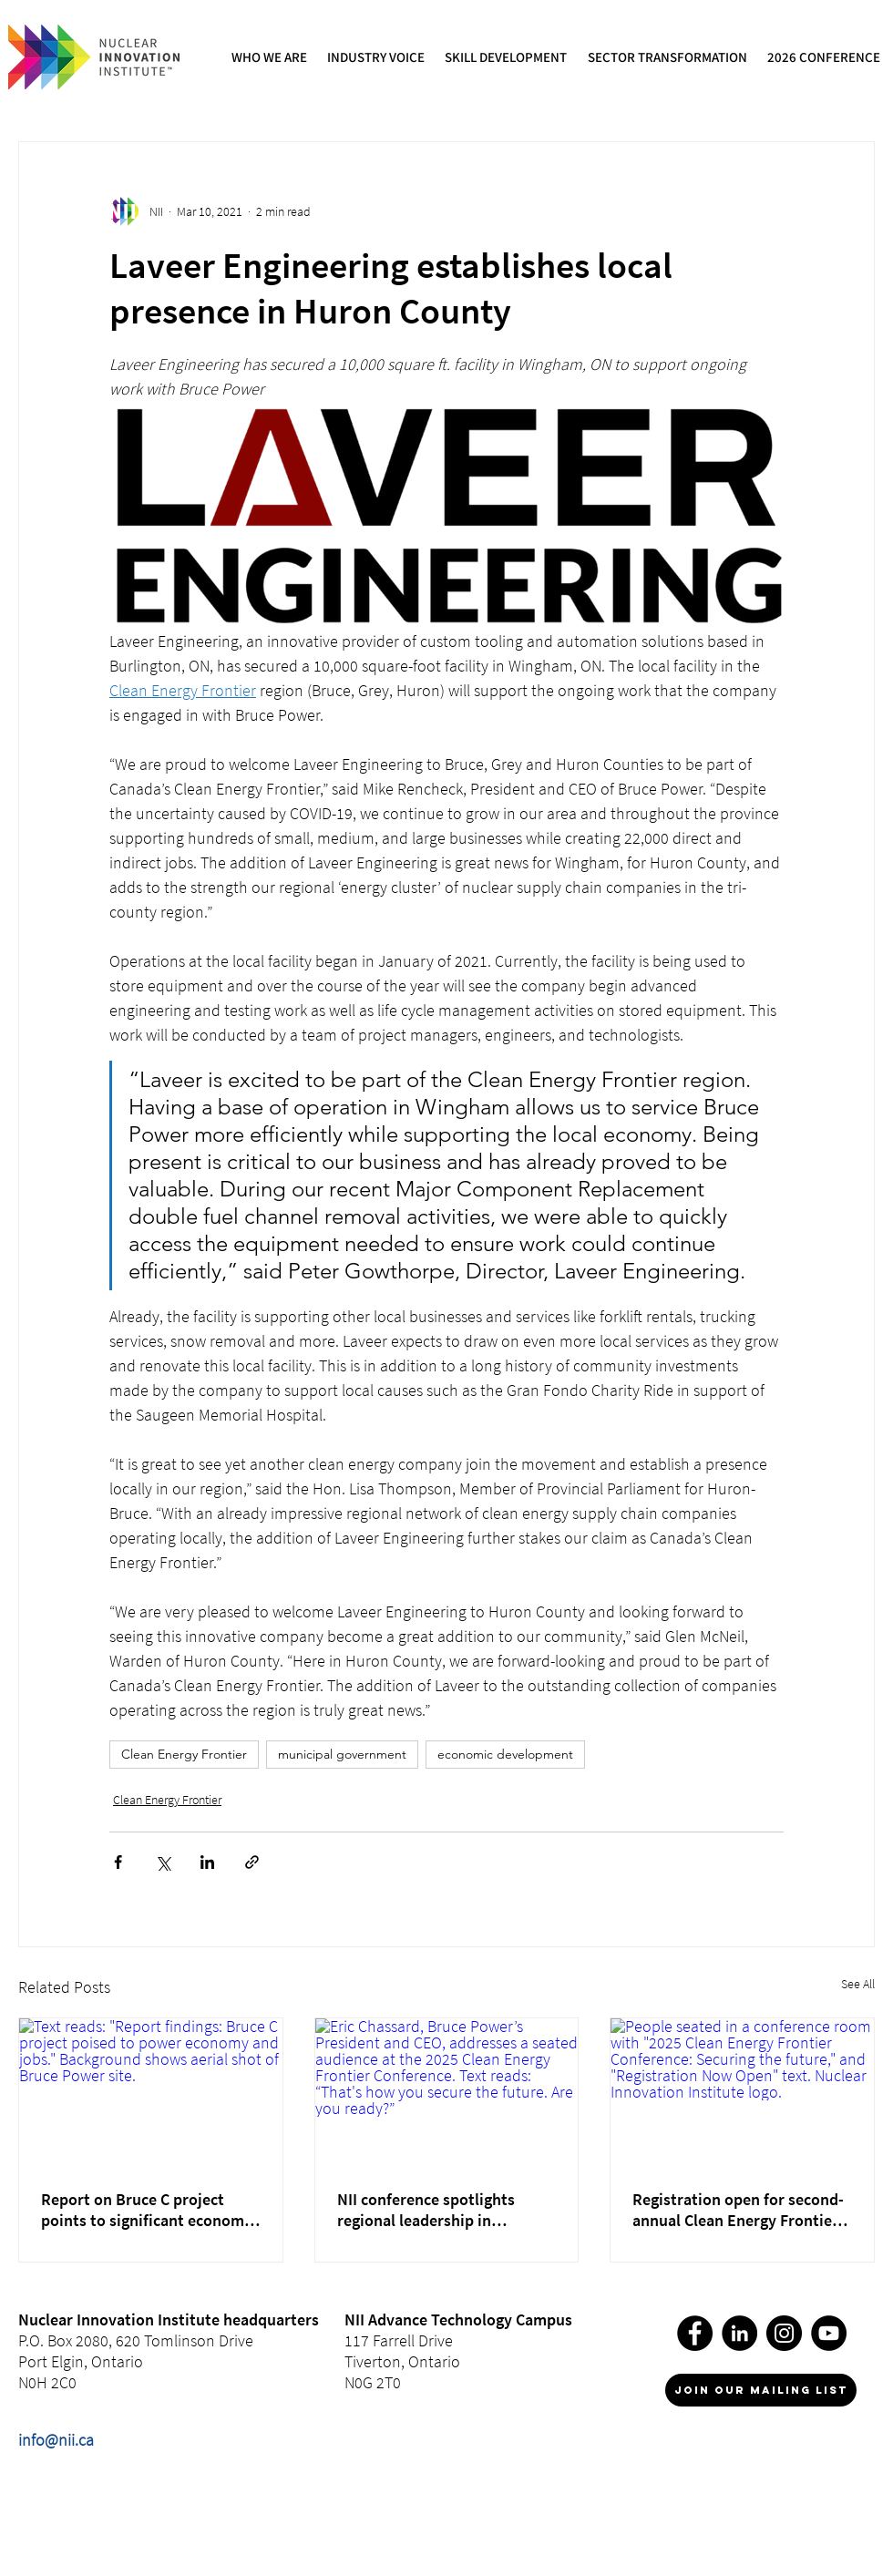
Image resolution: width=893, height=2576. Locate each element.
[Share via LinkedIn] (207, 1862)
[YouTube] (829, 2333)
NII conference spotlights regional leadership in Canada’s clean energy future (439, 2210)
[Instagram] (784, 2333)
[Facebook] (695, 2333)
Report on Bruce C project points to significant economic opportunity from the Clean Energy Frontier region (148, 2210)
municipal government (342, 1754)
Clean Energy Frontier (184, 1754)
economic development (505, 1754)
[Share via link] (252, 1862)
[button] (270, 57)
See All (858, 1984)
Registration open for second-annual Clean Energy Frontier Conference (738, 2210)
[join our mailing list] (761, 2390)
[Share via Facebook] (118, 1862)
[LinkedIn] (739, 2333)
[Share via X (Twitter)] (162, 1862)
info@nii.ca (56, 2439)
